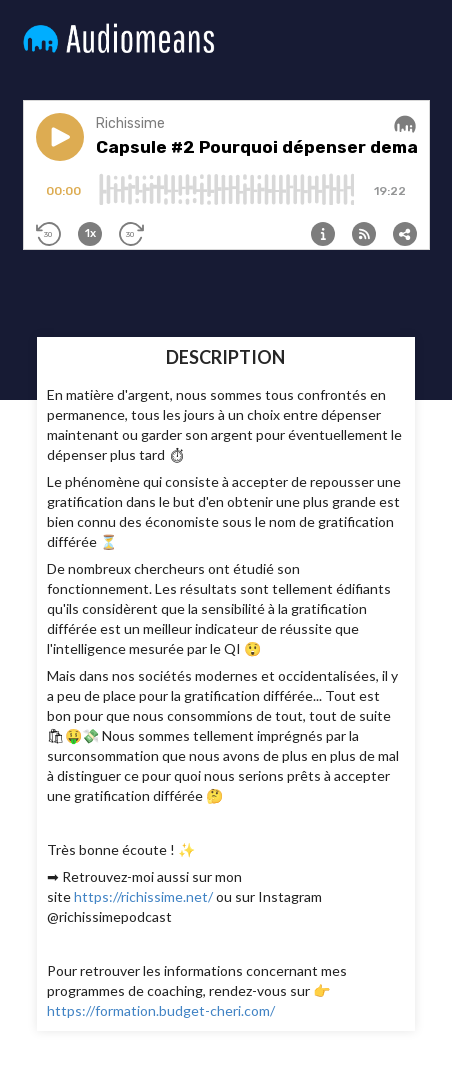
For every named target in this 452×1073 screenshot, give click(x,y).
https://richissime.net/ (143, 896)
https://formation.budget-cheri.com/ (161, 1010)
